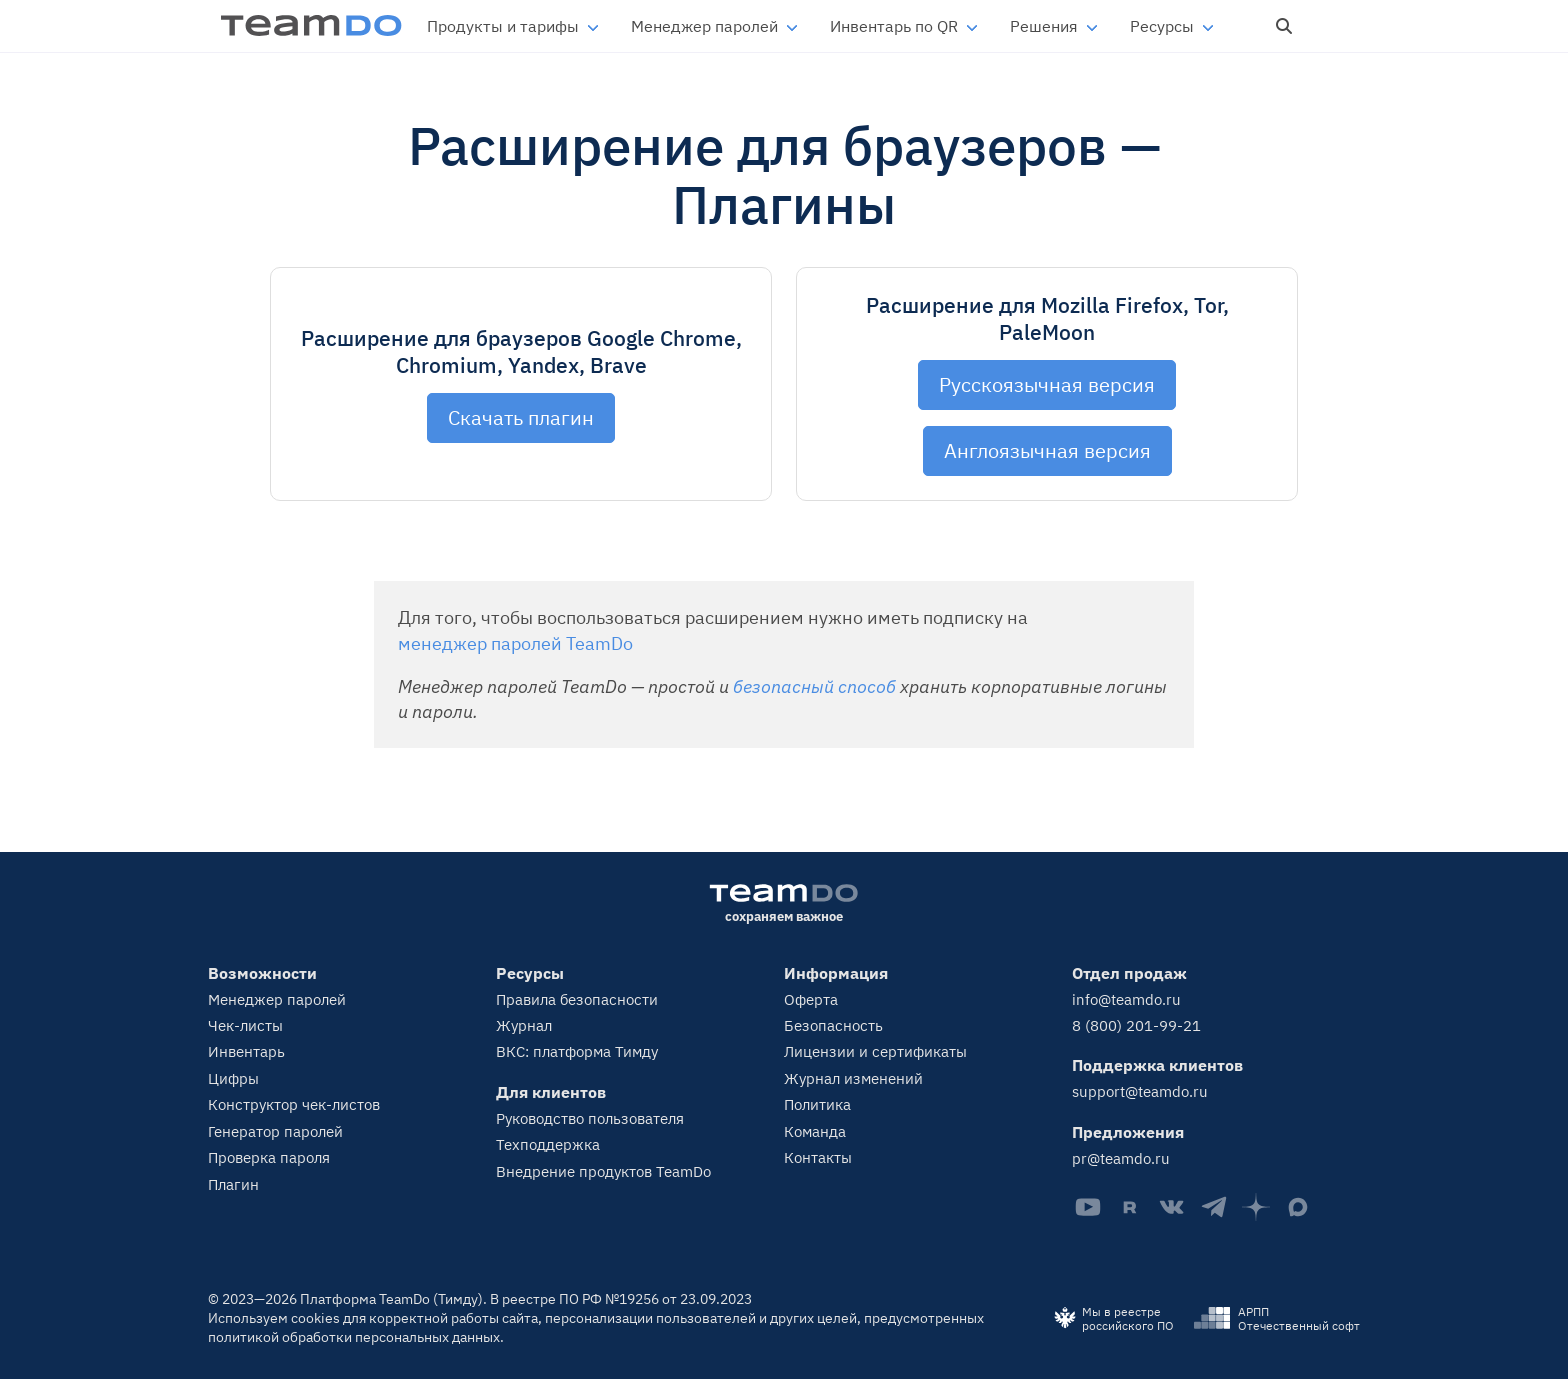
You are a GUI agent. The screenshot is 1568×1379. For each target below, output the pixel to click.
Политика (817, 1104)
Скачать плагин (521, 417)
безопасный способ (814, 686)
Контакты (818, 1157)
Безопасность (833, 1025)
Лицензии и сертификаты (875, 1051)
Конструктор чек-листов (294, 1104)
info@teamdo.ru (1126, 999)
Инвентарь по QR (894, 26)
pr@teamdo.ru (1121, 1158)
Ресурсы (1162, 26)
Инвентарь (246, 1051)
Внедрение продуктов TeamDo (603, 1171)
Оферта (811, 999)
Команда (815, 1131)
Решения (1044, 26)
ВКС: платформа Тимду (577, 1051)
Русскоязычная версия (1047, 384)
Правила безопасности (577, 999)
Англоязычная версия (1047, 450)
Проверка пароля (269, 1157)
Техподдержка (548, 1144)
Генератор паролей (275, 1131)
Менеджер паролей (704, 26)
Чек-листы (245, 1025)
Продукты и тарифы (503, 26)
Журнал (524, 1025)
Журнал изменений (853, 1078)
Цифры (233, 1078)
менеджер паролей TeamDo (515, 643)
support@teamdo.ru (1140, 1091)
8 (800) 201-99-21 (1136, 1025)
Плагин (233, 1184)
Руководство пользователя (590, 1118)
